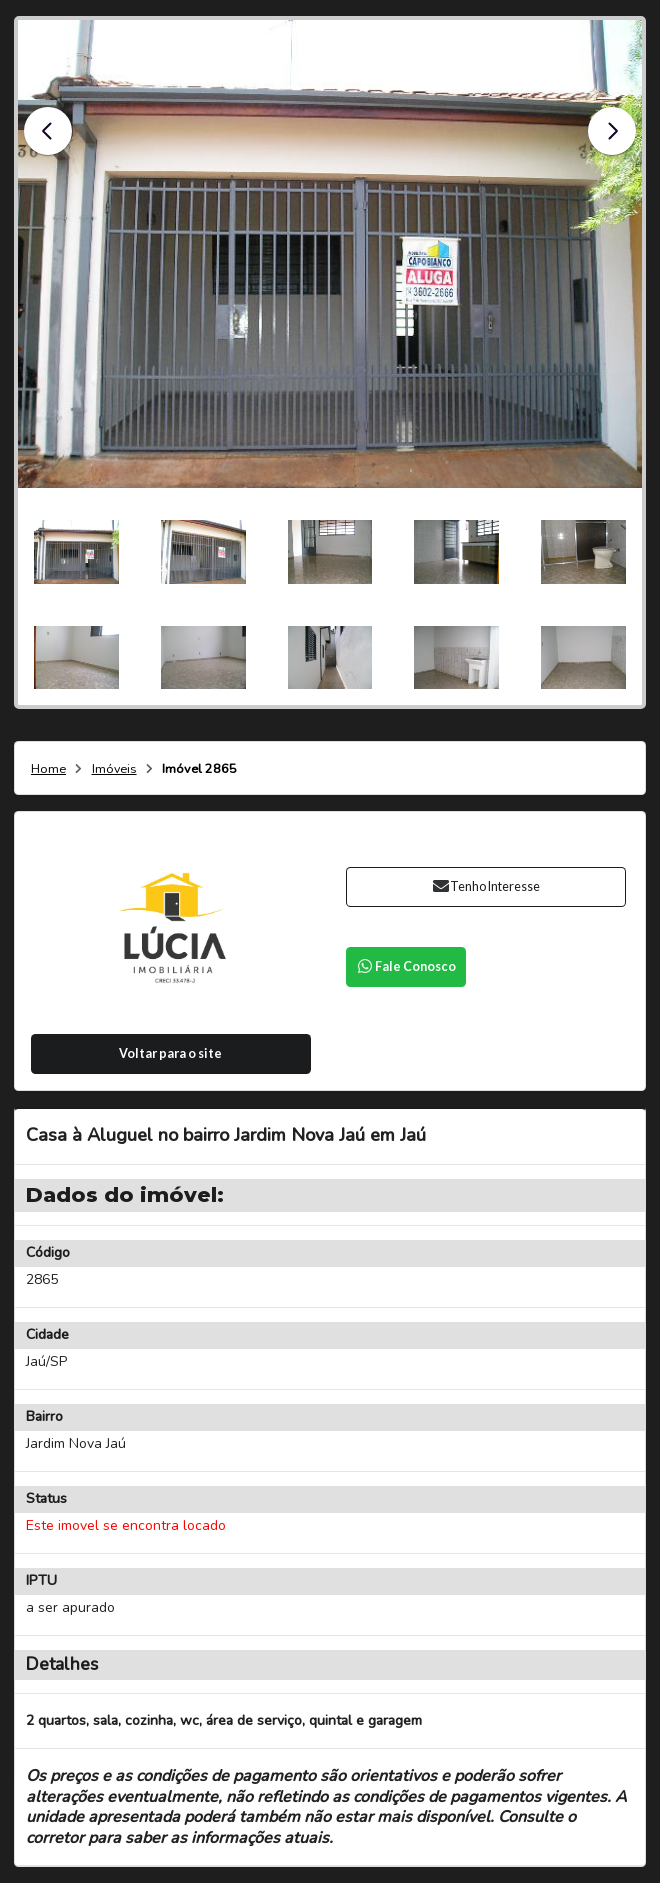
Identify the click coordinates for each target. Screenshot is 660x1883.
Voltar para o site (170, 1053)
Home (48, 769)
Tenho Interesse (485, 886)
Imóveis (114, 769)
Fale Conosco (406, 966)
